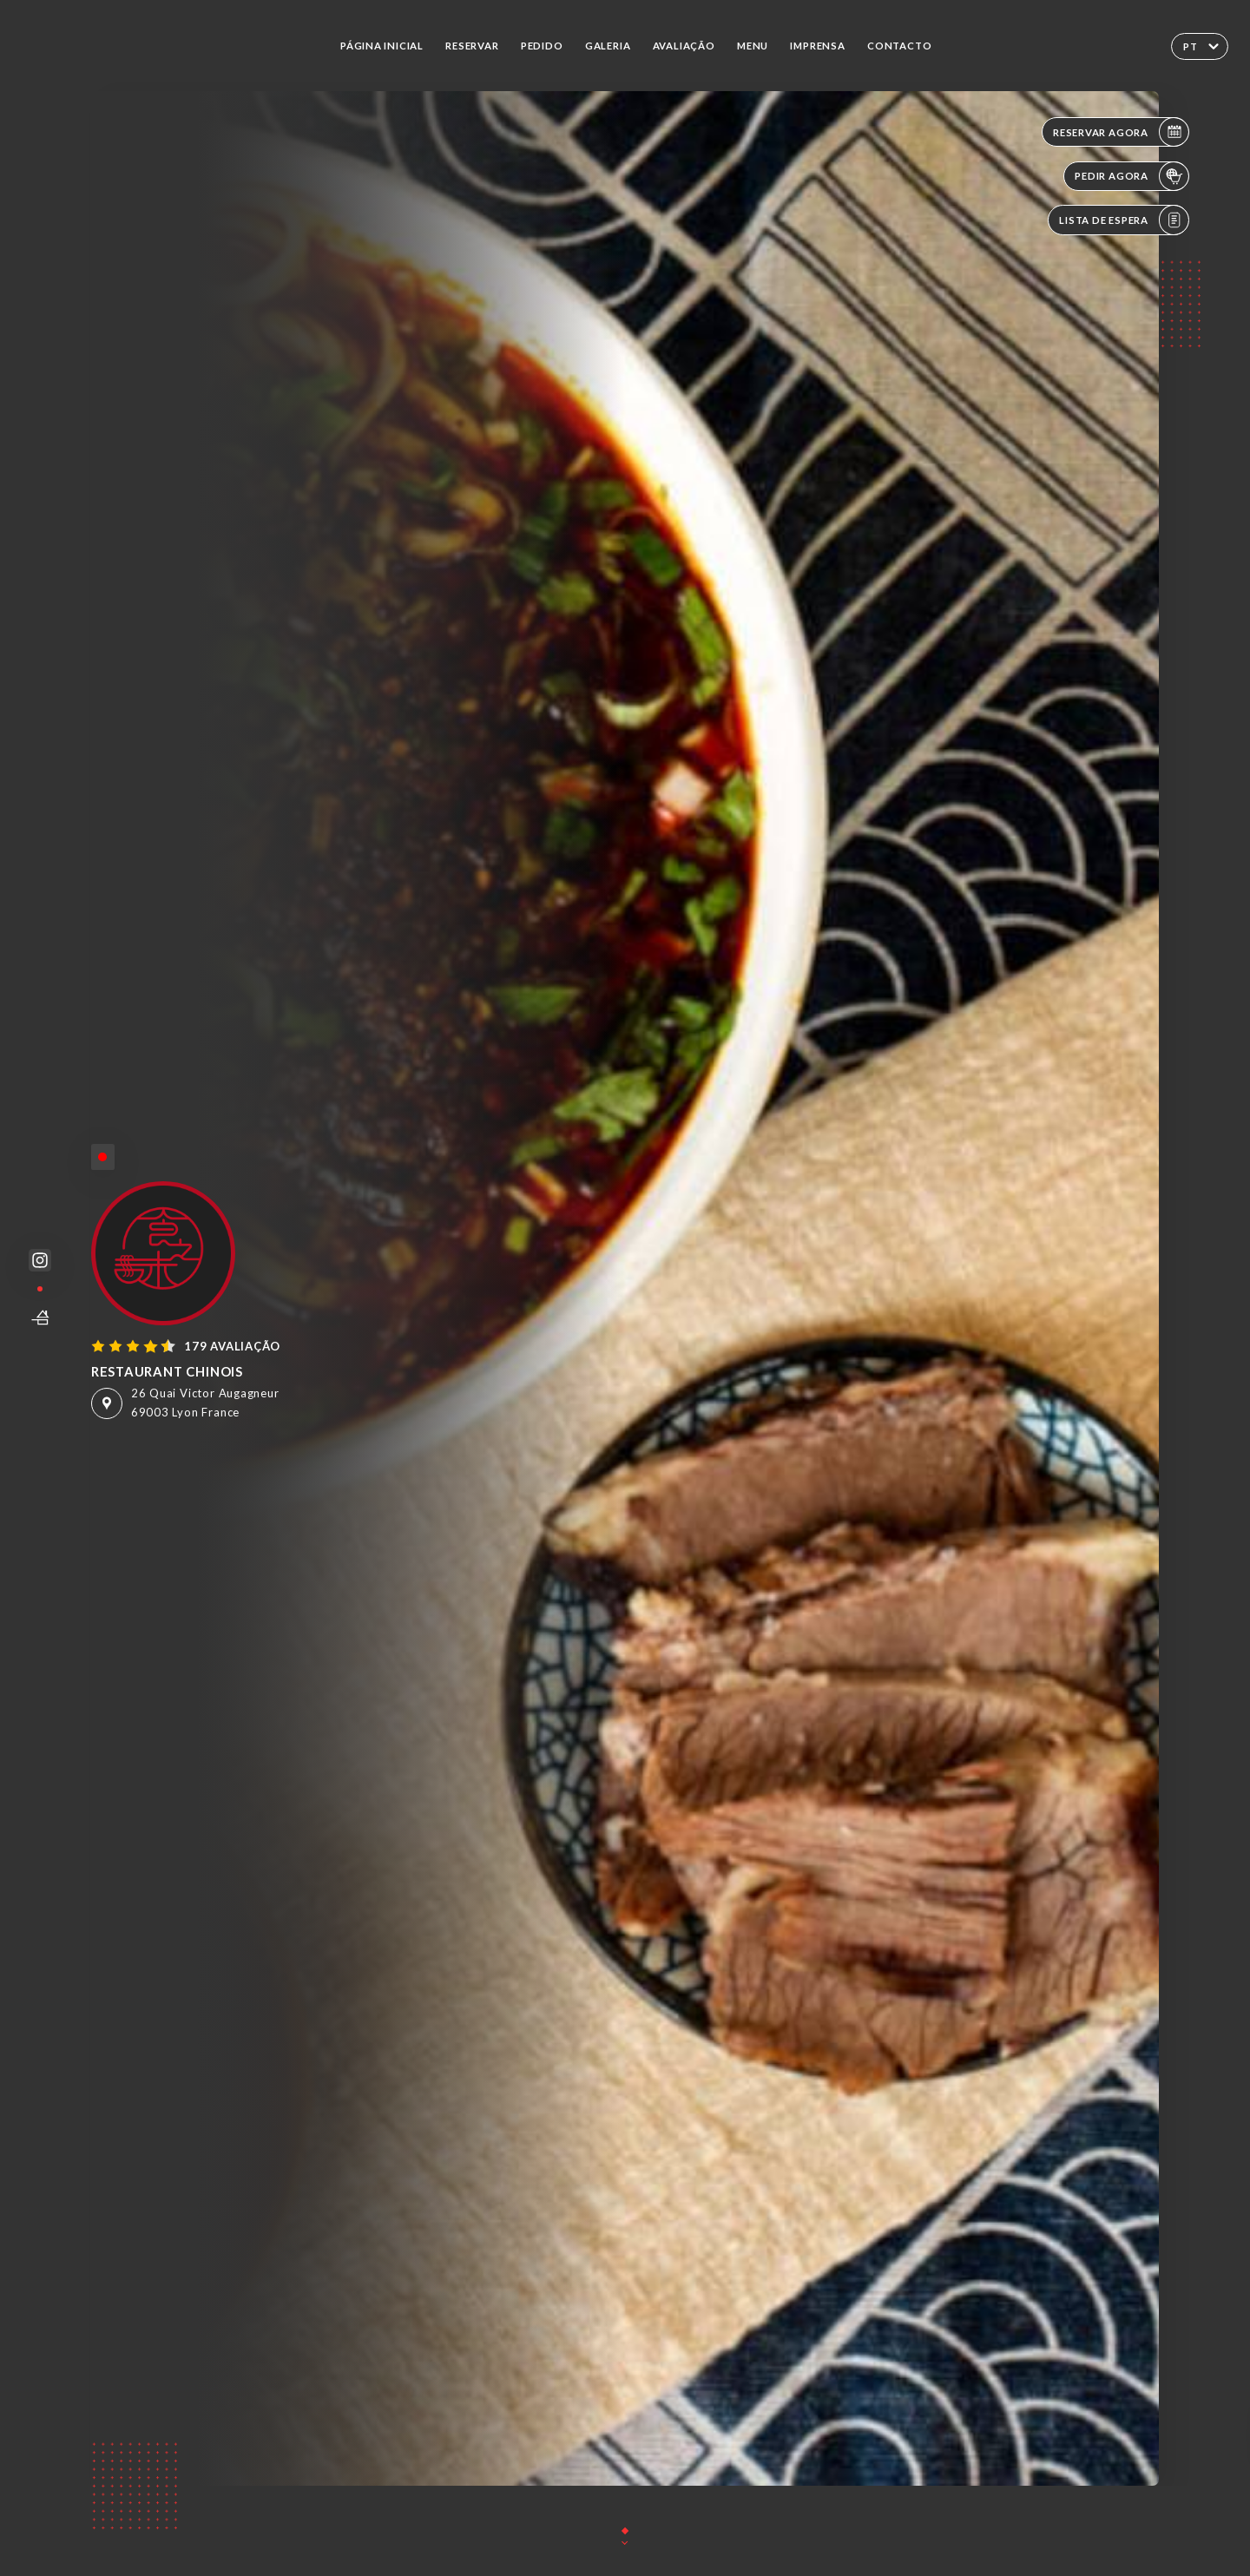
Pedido (542, 45)
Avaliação (684, 45)
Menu (752, 45)
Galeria (608, 45)
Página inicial (382, 45)
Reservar (471, 45)
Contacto (899, 45)
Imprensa (817, 45)
